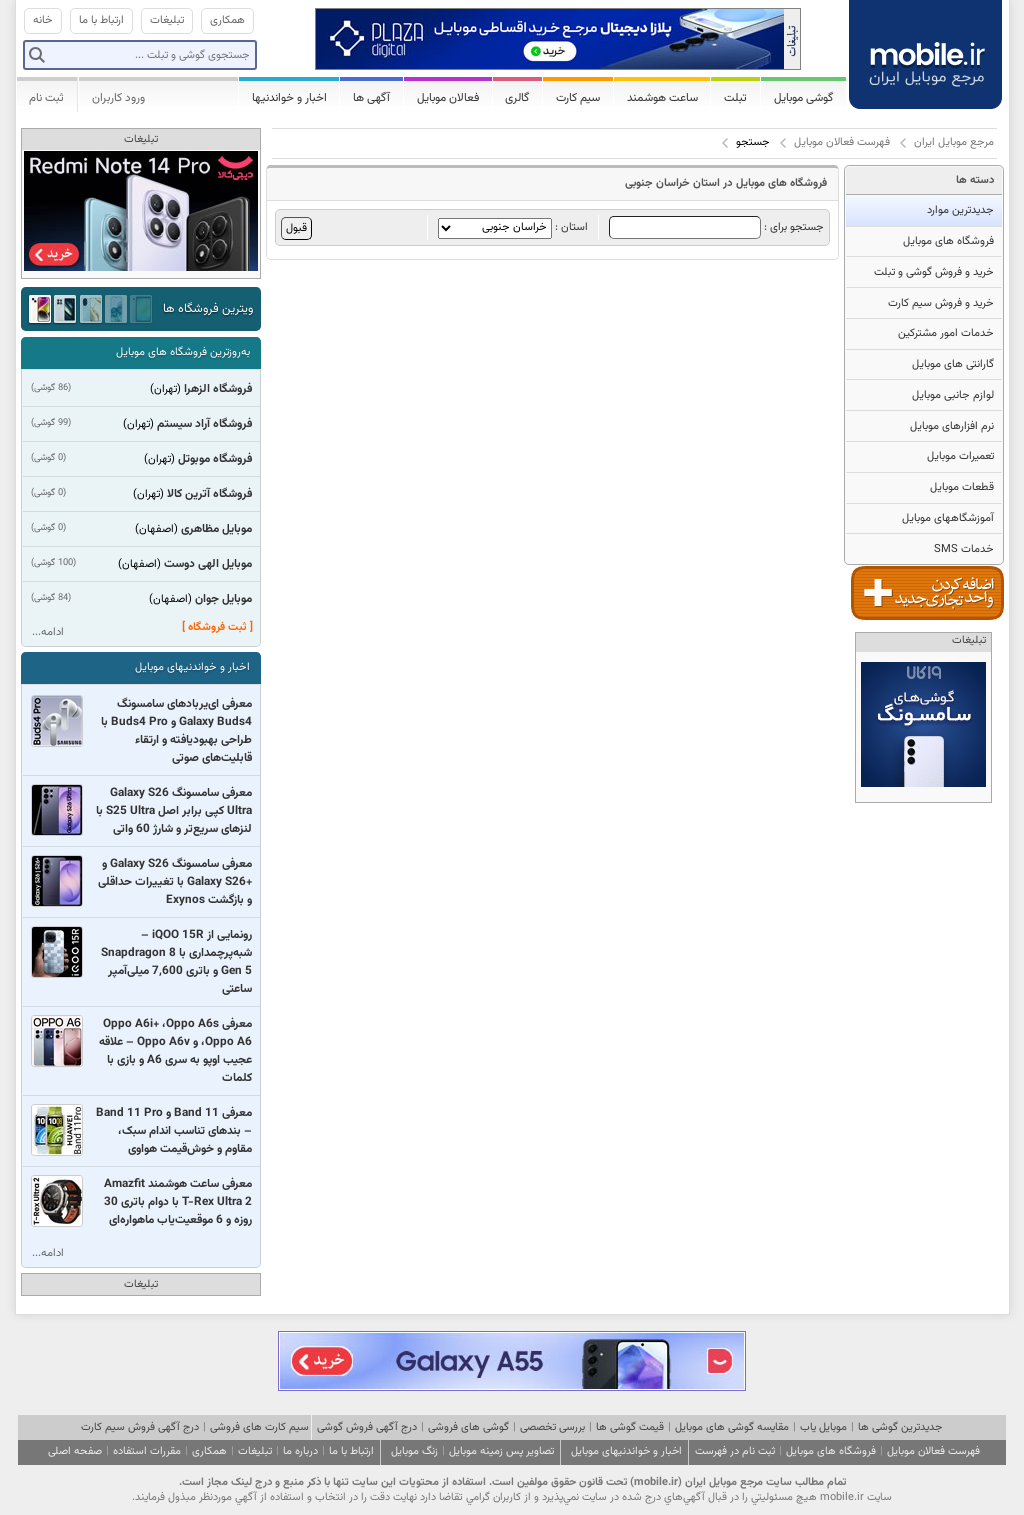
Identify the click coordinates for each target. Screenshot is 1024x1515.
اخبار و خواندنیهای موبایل (192, 667)
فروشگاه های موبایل (948, 241)
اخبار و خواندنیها (289, 98)
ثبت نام (46, 98)
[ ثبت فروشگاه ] (217, 627)
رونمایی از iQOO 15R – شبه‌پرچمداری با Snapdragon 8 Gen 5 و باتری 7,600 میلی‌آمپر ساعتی (176, 962)
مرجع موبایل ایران (954, 142)
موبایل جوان (223, 599)
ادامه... (48, 632)
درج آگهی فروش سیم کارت (140, 1427)
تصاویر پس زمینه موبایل (501, 1451)
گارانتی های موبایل (953, 364)
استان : (513, 228)
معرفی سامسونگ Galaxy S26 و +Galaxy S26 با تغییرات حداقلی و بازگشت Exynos (175, 882)
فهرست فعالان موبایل (842, 142)
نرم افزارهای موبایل (952, 426)
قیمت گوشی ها (630, 1427)
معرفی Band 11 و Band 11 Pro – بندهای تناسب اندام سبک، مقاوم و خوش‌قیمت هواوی (174, 1131)
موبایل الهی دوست (208, 564)
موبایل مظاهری (216, 529)
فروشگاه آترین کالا (209, 494)
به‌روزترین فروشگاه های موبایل (183, 352)
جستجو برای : (716, 227)
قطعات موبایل (962, 487)
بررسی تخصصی (552, 1427)
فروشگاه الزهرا (218, 389)
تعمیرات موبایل (960, 456)
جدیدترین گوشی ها (900, 1427)
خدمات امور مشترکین (946, 333)
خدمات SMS (964, 549)
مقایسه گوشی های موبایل (732, 1427)
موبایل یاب (823, 1427)
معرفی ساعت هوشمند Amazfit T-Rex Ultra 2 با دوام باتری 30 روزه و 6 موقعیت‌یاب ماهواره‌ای (178, 1202)
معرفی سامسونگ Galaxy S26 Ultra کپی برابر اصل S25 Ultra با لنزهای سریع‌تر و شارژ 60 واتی (174, 811)
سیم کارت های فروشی (259, 1427)
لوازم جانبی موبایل (953, 395)
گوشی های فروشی (468, 1427)
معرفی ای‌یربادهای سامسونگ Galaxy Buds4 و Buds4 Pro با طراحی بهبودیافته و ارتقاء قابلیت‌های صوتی (176, 731)
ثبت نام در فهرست (735, 1451)
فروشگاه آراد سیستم (204, 424)
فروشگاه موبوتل (215, 459)
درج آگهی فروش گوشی (367, 1427)
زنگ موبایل (414, 1451)
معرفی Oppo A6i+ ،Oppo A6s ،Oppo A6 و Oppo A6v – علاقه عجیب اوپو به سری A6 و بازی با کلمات (175, 1051)
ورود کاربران (118, 98)
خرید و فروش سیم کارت (941, 303)
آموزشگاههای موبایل (948, 518)
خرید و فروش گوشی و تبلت (934, 272)
